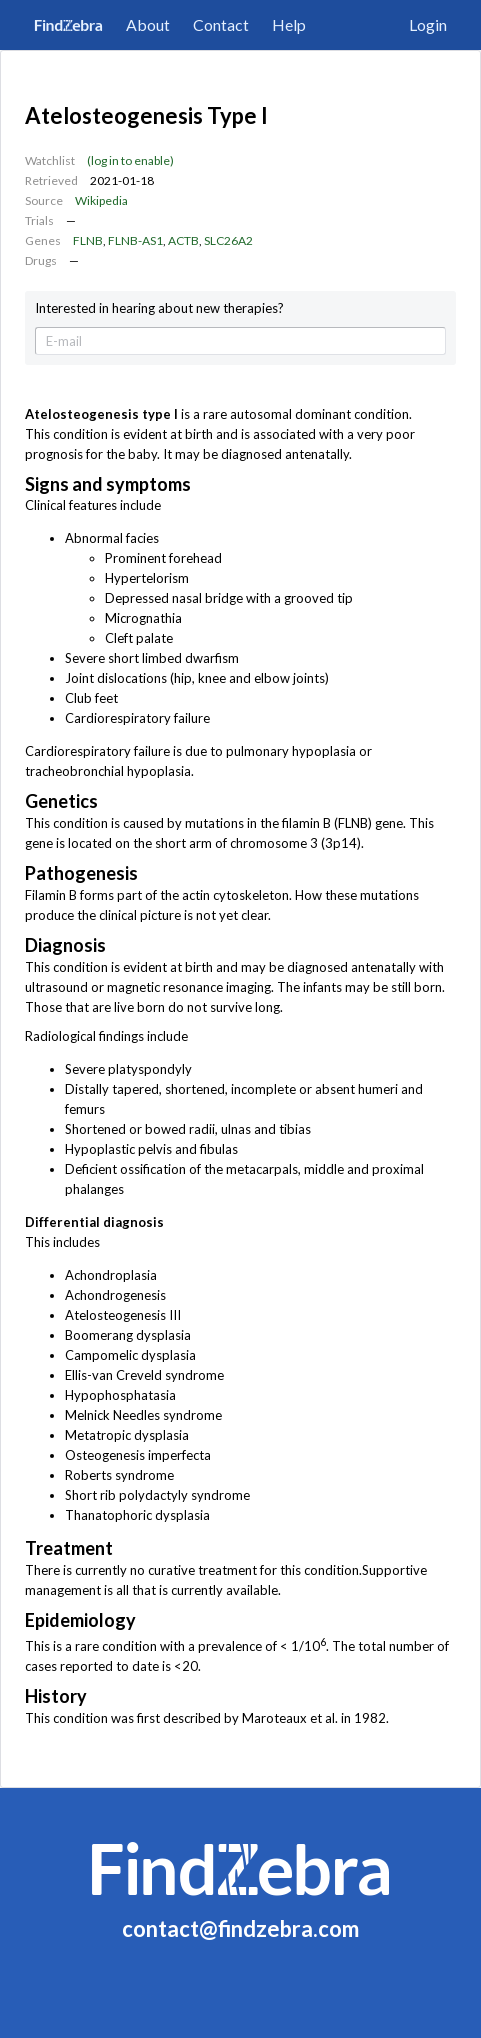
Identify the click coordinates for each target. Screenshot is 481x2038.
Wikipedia (101, 200)
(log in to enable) (130, 160)
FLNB (88, 240)
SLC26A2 (228, 240)
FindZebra (68, 24)
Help (289, 24)
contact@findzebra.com (240, 1928)
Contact (221, 24)
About (148, 24)
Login (428, 24)
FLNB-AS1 (135, 240)
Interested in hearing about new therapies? (159, 308)
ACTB (183, 240)
